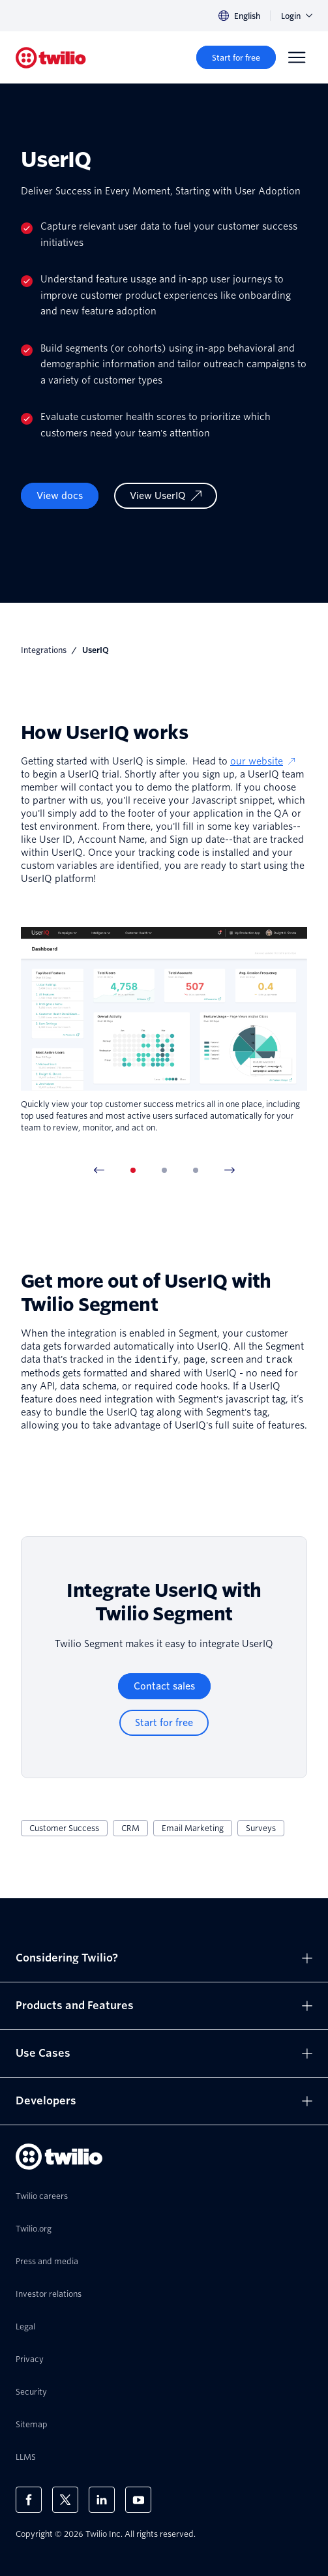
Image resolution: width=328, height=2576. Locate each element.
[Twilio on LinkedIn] (102, 2499)
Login (296, 16)
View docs (60, 496)
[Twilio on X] (65, 2499)
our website (263, 761)
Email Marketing (193, 1827)
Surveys (261, 1827)
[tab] (133, 1170)
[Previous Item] (99, 1170)
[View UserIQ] (165, 496)
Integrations (44, 650)
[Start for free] (236, 57)
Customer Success (64, 1827)
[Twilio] (51, 57)
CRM (130, 1827)
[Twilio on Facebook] (29, 2499)
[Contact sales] (164, 1686)
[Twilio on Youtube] (138, 2499)
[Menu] (296, 57)
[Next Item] (229, 1170)
